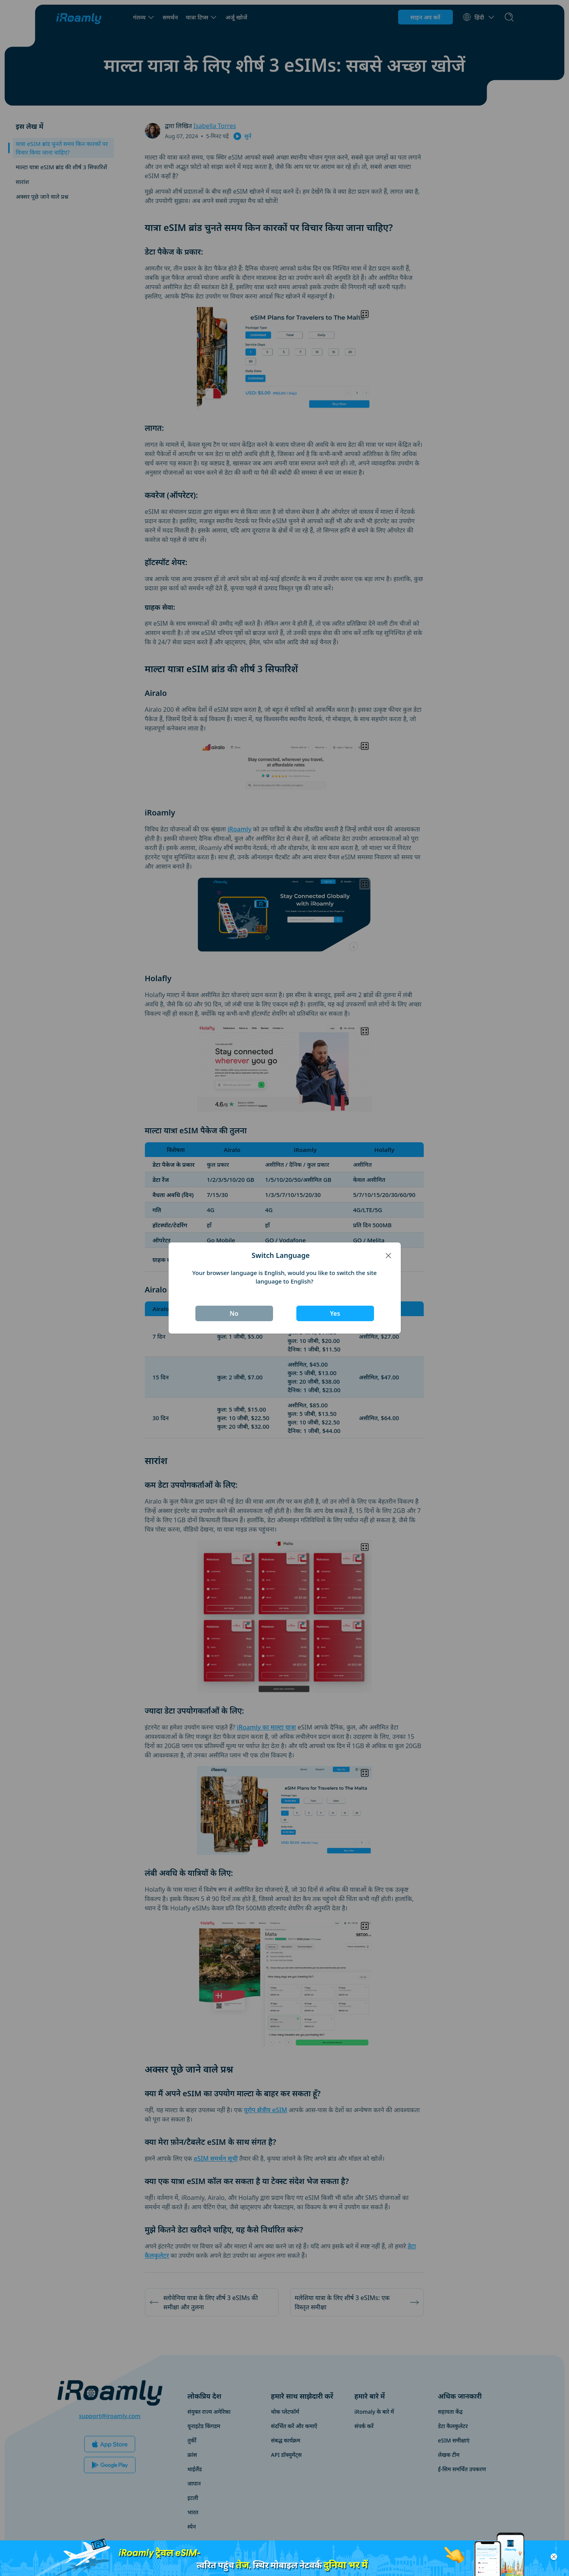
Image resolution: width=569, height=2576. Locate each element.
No (234, 1313)
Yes (335, 1313)
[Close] (388, 1256)
